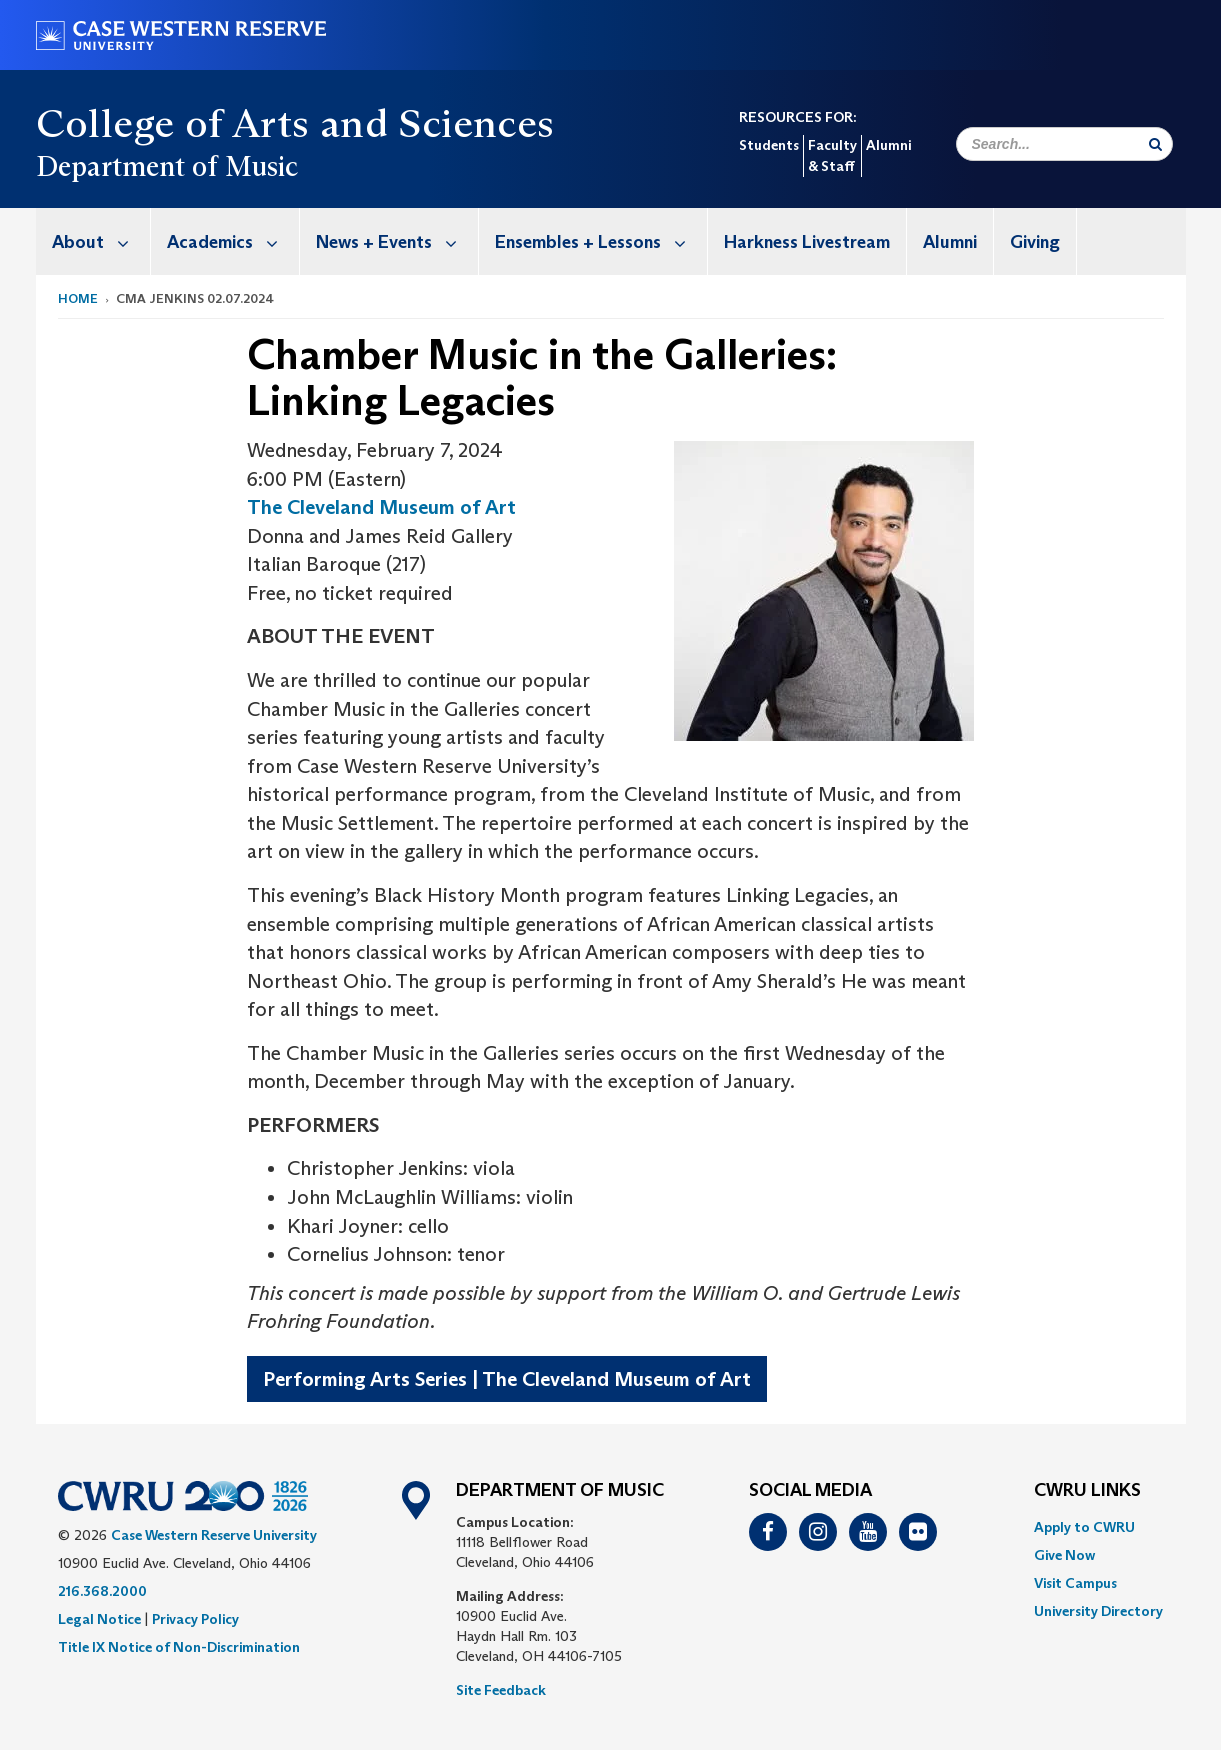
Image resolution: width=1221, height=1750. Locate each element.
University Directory (1098, 1611)
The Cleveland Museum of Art (381, 507)
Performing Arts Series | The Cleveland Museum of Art (507, 1379)
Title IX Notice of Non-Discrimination (179, 1647)
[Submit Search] (1155, 144)
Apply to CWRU (1084, 1527)
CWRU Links (1087, 1491)
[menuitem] (93, 241)
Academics (233, 241)
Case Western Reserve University (214, 1535)
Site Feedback (501, 1690)
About (101, 241)
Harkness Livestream (807, 242)
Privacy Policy (195, 1619)
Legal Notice (99, 1619)
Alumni (888, 145)
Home (78, 298)
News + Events (397, 241)
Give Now (1064, 1555)
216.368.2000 (102, 1591)
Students (769, 145)
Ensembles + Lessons (601, 241)
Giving (1035, 242)
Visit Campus (1075, 1583)
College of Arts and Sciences (295, 123)
